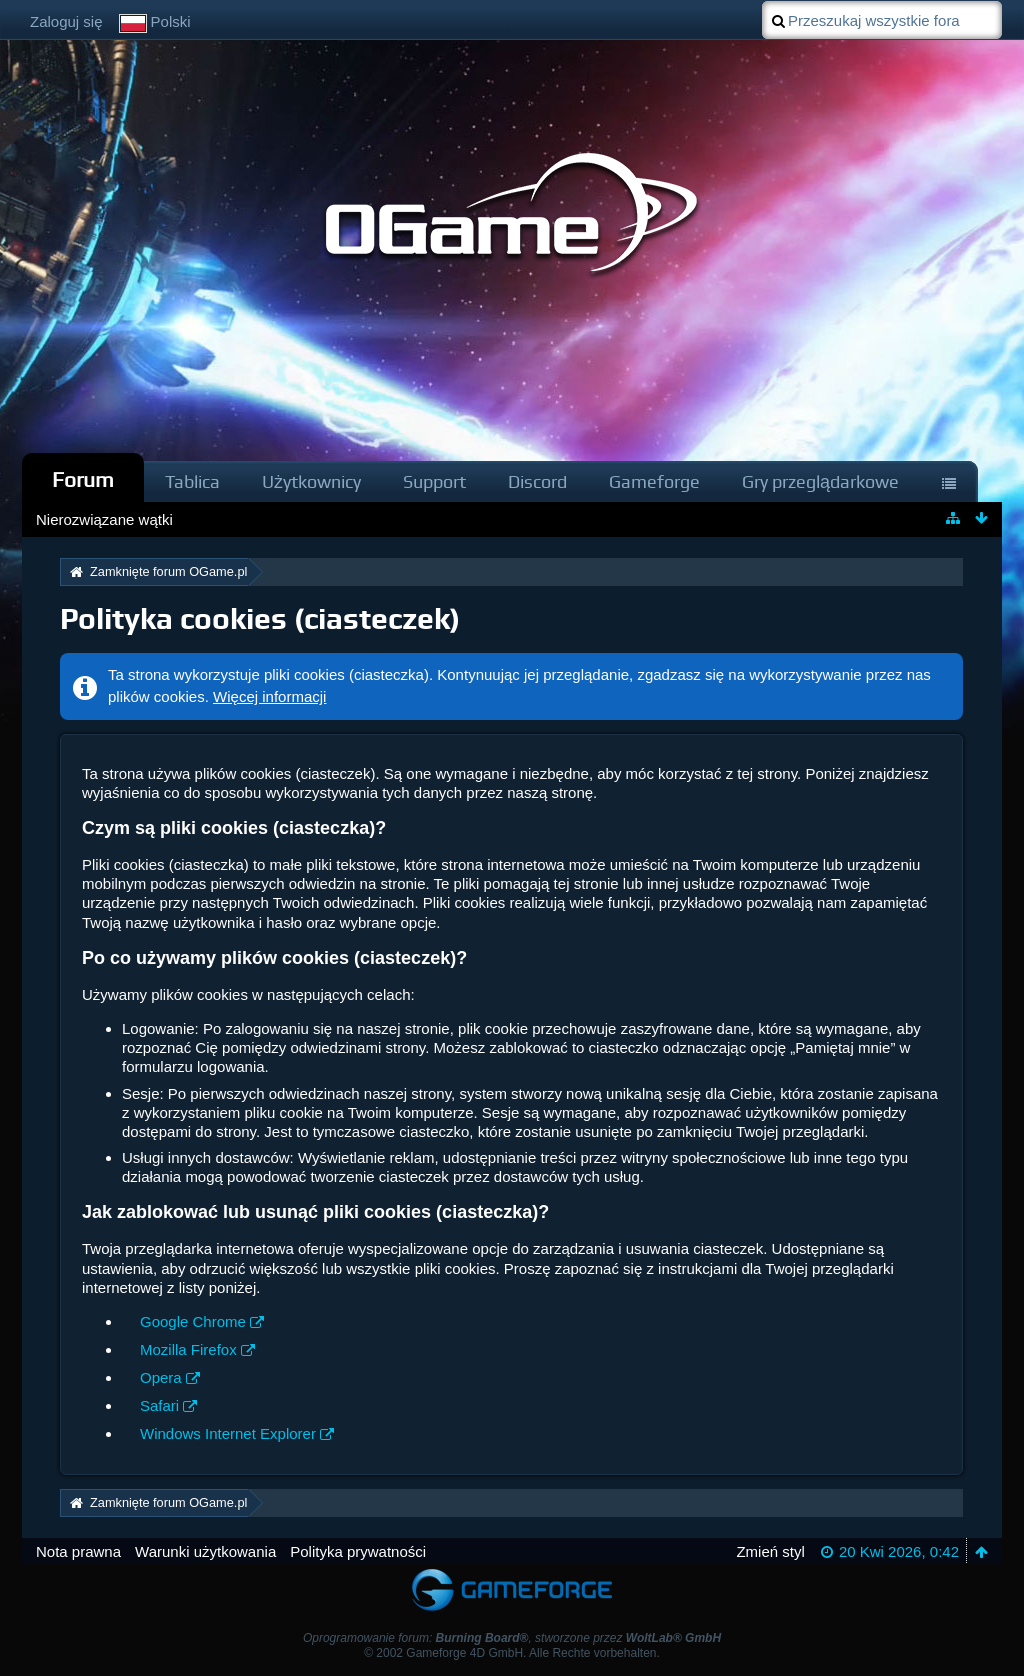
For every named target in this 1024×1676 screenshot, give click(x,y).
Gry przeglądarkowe (820, 481)
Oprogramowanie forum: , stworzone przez (512, 1638)
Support (434, 481)
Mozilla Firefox (188, 1349)
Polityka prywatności (358, 1551)
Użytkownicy (311, 481)
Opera (161, 1377)
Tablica (192, 481)
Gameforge (654, 481)
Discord (537, 481)
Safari (159, 1405)
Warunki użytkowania (205, 1551)
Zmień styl (770, 1551)
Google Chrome (193, 1321)
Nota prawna (78, 1551)
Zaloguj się (66, 21)
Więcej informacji (269, 696)
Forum (83, 479)
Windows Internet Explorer (228, 1433)
